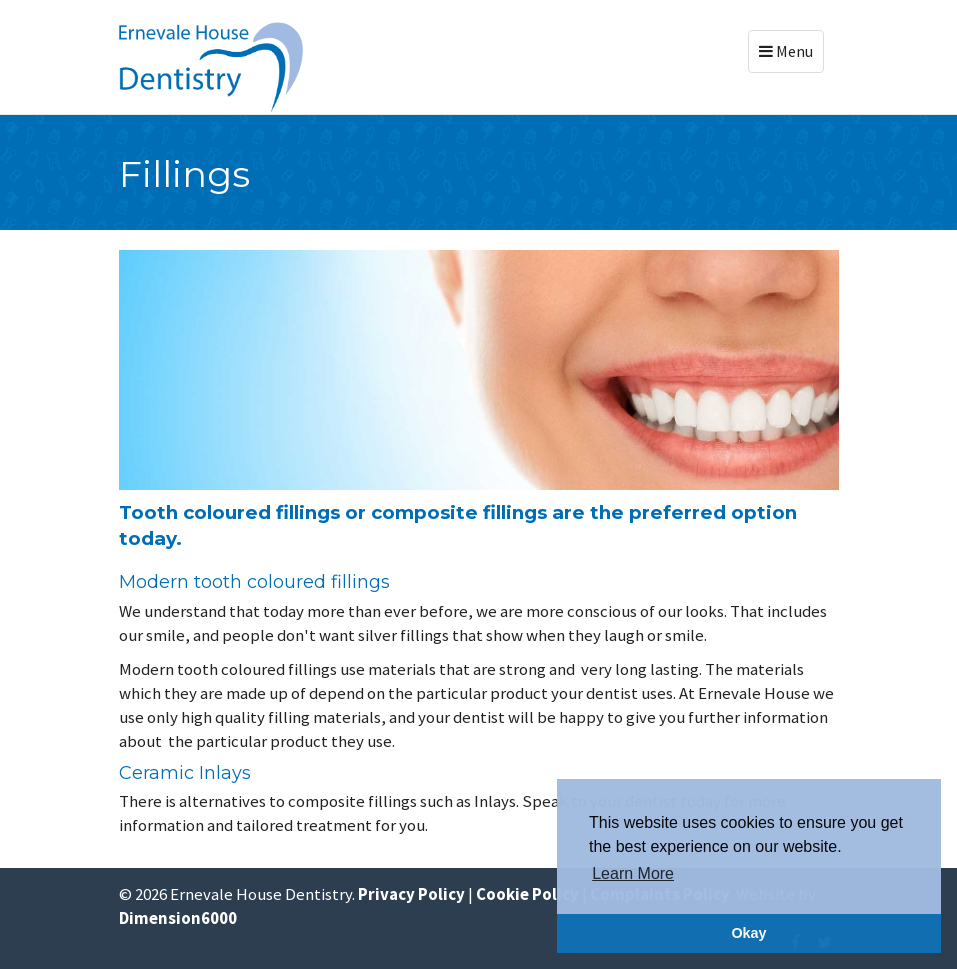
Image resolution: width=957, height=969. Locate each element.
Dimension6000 (178, 918)
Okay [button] (748, 933)
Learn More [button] (633, 873)
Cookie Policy (527, 894)
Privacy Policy (411, 894)
